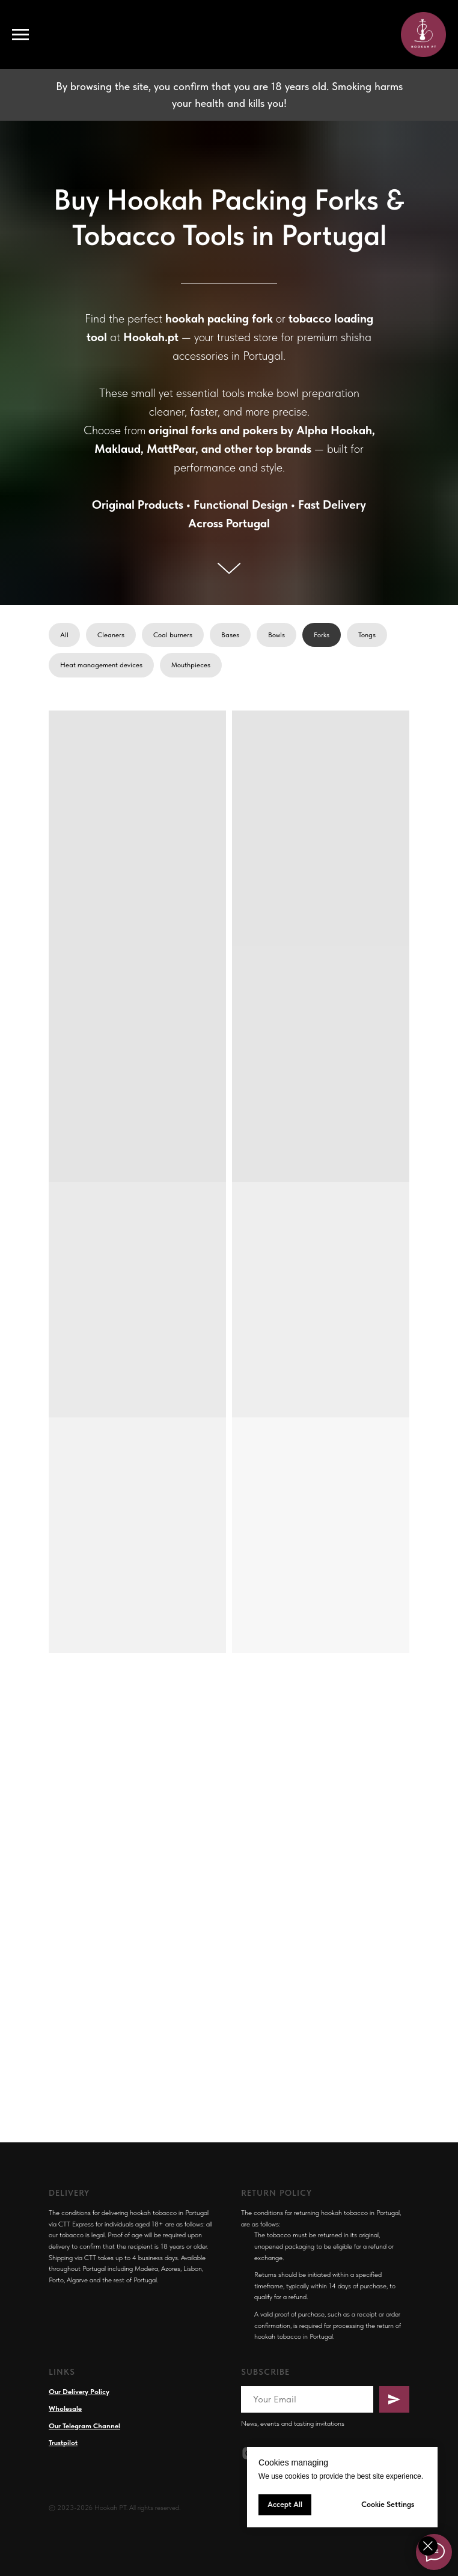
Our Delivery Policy (79, 2391)
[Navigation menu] (20, 35)
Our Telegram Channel (84, 2426)
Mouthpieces (190, 665)
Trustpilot (63, 2442)
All (64, 635)
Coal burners (172, 635)
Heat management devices (101, 665)
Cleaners (110, 635)
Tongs (367, 635)
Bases (230, 635)
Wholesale (65, 2408)
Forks (321, 635)
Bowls (276, 635)
